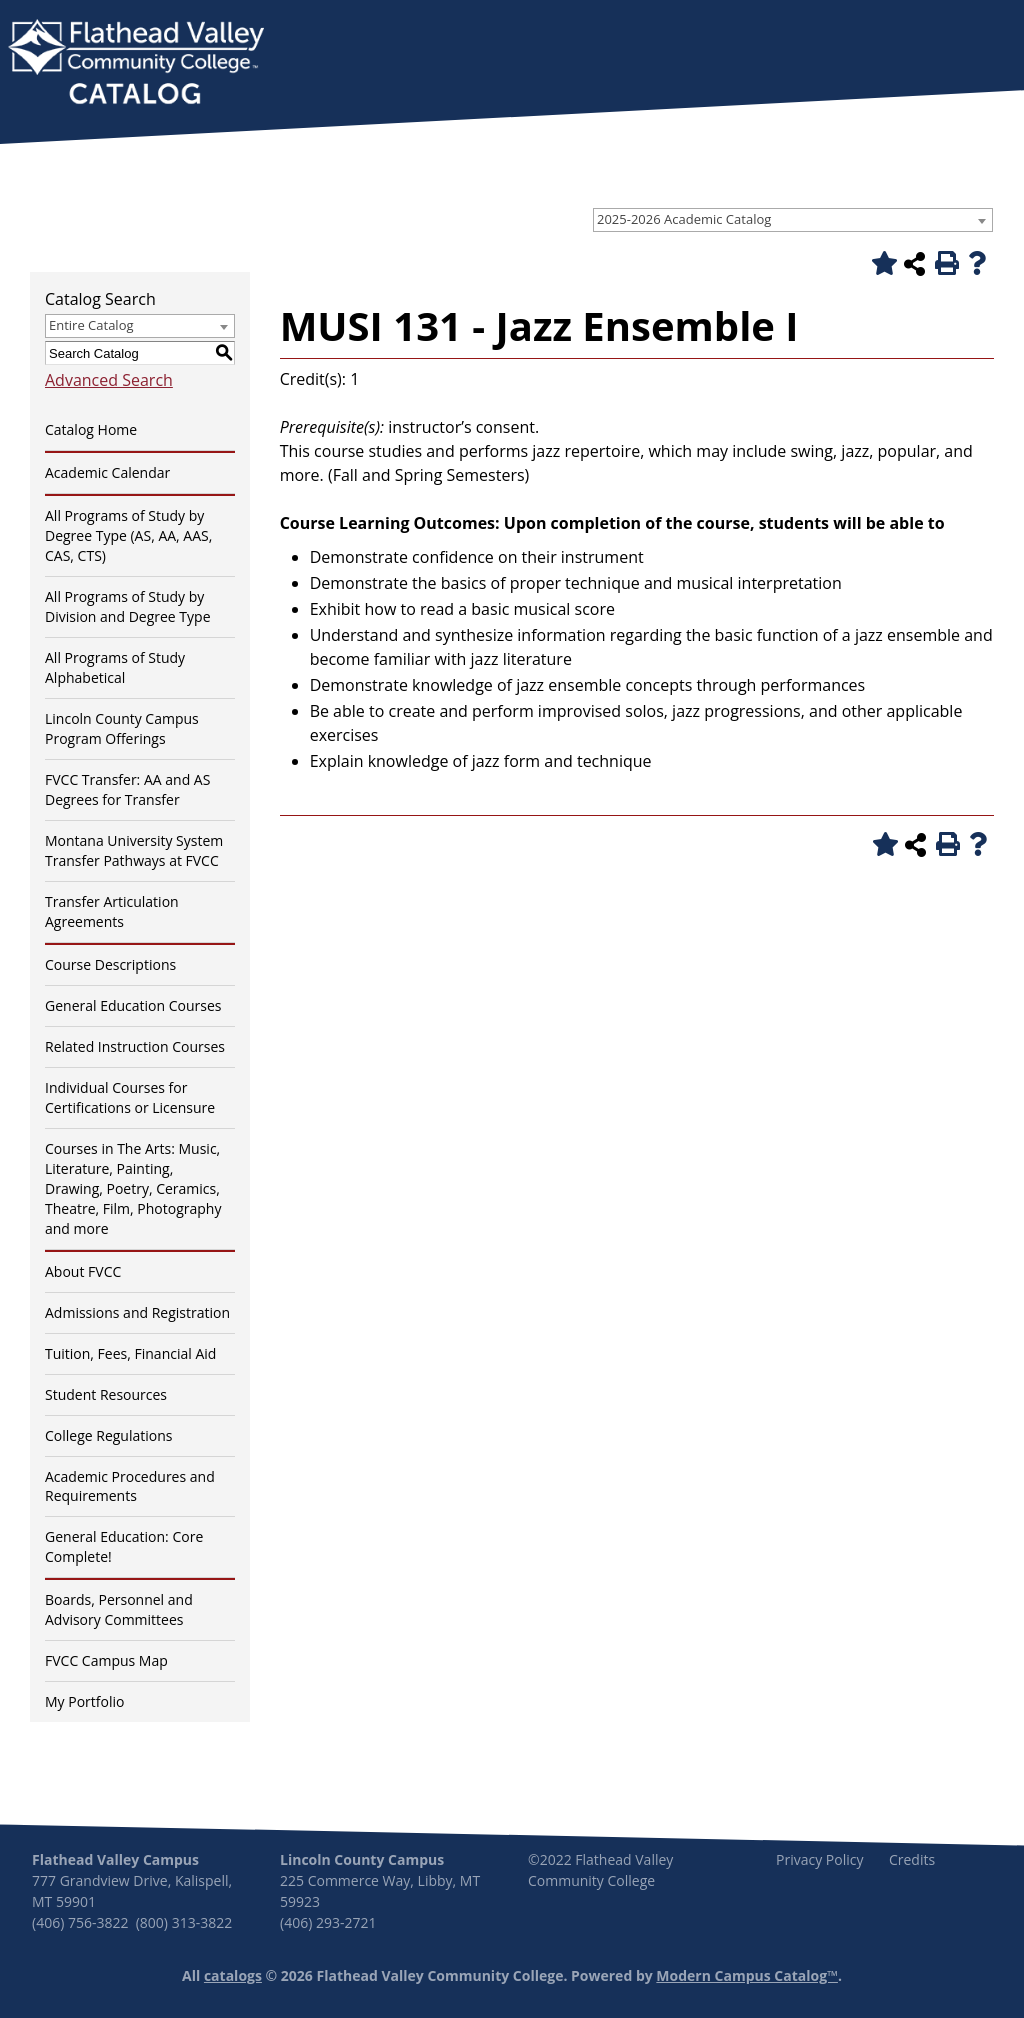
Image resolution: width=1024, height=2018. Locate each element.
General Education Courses (133, 1005)
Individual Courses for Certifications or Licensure (130, 1097)
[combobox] (793, 220)
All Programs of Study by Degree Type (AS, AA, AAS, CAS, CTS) (128, 535)
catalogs (233, 1975)
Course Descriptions (110, 964)
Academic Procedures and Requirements (130, 1486)
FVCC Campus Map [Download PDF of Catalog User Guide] (106, 1660)
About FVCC (83, 1271)
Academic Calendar (107, 472)
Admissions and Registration (137, 1312)
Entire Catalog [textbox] (91, 325)
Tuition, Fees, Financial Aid (130, 1353)
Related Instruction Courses (135, 1046)
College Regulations (108, 1435)
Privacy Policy (819, 1859)
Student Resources (106, 1394)
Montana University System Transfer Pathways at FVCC (134, 850)
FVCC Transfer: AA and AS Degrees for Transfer (127, 789)
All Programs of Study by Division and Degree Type (128, 606)
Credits (912, 1859)
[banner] (136, 64)
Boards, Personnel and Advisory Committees (119, 1609)
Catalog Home (91, 429)
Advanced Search (109, 380)
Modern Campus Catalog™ (747, 1975)
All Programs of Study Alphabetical (115, 667)
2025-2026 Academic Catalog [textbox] (684, 219)
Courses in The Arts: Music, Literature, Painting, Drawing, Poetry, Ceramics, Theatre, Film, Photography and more (133, 1188)
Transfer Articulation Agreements (112, 911)
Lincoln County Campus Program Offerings (122, 728)
